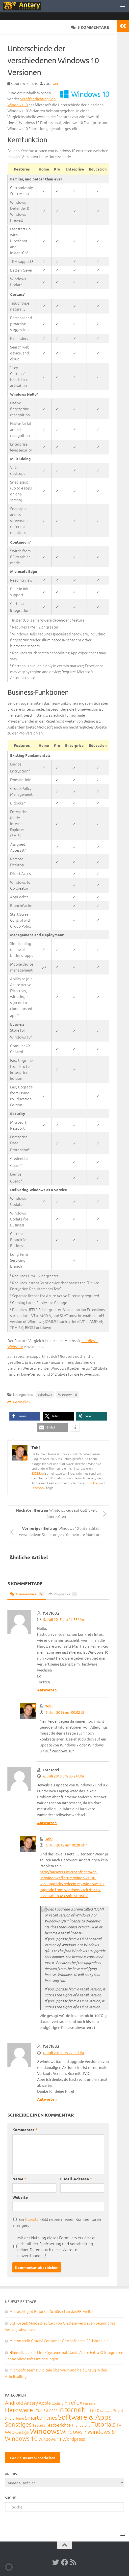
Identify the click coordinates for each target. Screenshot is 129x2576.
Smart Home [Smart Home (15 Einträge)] (14, 2418)
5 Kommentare (90, 27)
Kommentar (24, 2129)
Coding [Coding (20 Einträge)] (58, 2403)
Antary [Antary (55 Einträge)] (31, 2403)
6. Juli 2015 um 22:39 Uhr (63, 2052)
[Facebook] (64, 2562)
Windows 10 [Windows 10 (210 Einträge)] (21, 2438)
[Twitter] (55, 2562)
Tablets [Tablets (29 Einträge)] (38, 2425)
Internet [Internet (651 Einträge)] (71, 2409)
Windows (45, 1394)
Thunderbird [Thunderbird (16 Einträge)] (81, 2425)
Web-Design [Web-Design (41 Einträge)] (17, 2432)
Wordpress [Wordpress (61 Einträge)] (73, 2439)
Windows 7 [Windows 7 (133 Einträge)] (73, 2431)
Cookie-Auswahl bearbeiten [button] (32, 2457)
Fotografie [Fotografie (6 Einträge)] (89, 2403)
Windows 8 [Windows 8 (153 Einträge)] (101, 2431)
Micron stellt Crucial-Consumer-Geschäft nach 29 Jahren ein (59, 2340)
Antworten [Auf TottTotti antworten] (47, 1689)
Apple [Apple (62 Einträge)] (45, 2403)
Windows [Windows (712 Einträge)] (44, 2431)
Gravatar (32, 2219)
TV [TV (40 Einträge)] (118, 2425)
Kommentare (27, 1594)
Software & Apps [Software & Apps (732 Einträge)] (84, 2416)
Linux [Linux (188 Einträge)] (92, 2409)
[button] (24, 1416)
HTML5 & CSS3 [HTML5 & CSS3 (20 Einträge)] (45, 2410)
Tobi (54, 83)
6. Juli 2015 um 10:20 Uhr (66, 1845)
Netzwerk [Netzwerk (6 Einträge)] (106, 2411)
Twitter (93, 1483)
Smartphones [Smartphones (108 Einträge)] (41, 2417)
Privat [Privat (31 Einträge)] (118, 2410)
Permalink (18, 1401)
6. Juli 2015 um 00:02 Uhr (66, 1712)
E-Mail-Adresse (76, 2178)
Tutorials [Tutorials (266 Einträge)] (103, 2424)
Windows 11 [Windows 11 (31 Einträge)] (50, 2439)
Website (20, 2197)
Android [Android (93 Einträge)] (14, 2403)
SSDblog (37, 1473)
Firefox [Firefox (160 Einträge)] (73, 2402)
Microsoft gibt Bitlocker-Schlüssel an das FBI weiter (51, 2311)
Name (19, 2178)
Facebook (38, 1487)
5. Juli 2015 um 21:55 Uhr (63, 1619)
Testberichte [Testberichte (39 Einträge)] (58, 2425)
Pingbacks (63, 1594)
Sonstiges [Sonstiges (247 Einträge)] (18, 2424)
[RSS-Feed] (73, 2562)
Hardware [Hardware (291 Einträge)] (19, 2409)
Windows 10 (67, 1394)
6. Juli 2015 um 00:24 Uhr (63, 1776)
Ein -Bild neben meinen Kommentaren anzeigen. (56, 2222)
